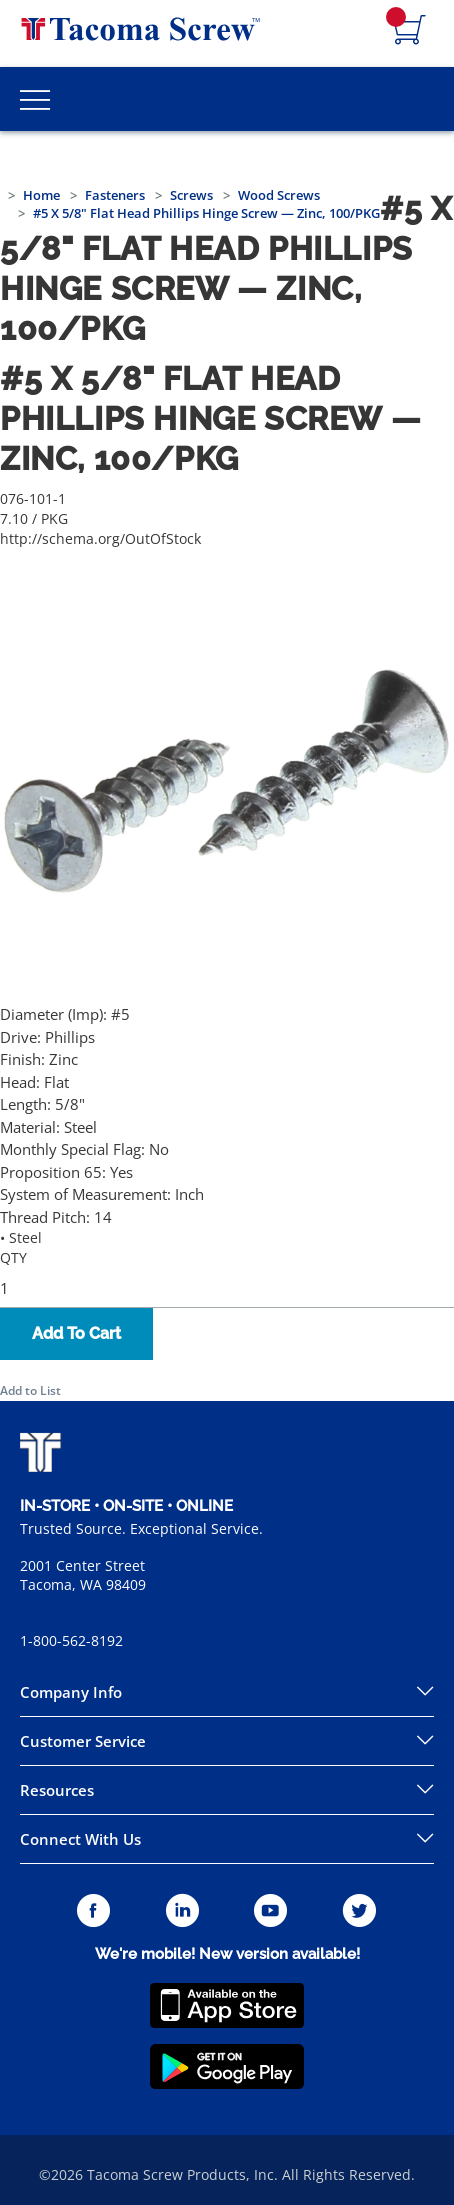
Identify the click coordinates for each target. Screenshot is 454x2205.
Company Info (71, 1692)
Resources (57, 1790)
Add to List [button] (30, 1390)
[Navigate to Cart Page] (410, 31)
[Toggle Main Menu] (35, 99)
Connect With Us (80, 1839)
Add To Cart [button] (76, 1333)
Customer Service (83, 1741)
